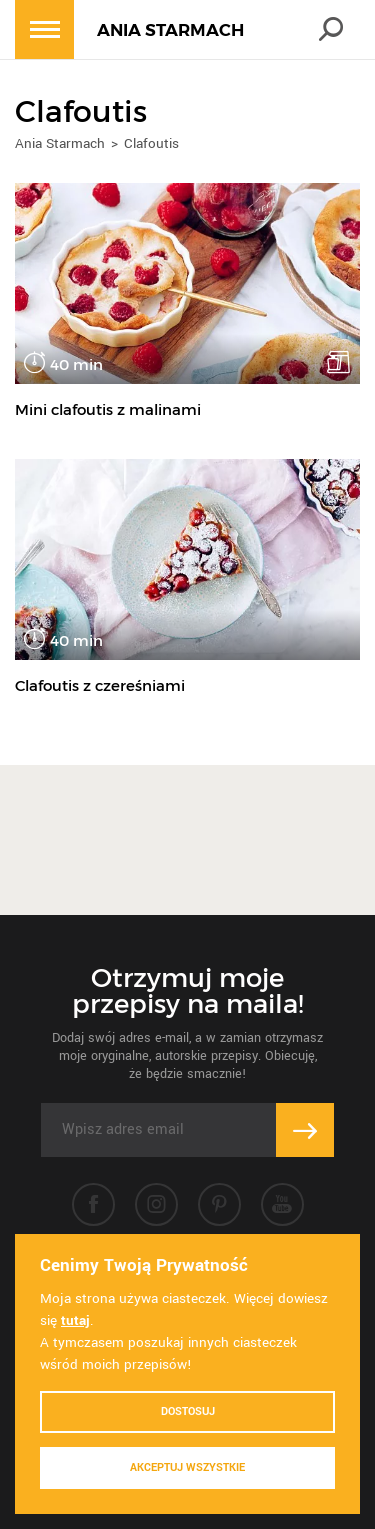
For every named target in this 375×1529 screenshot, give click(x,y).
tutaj (75, 1320)
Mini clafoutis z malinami (108, 409)
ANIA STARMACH (170, 30)
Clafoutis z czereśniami (100, 685)
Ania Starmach (60, 143)
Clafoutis (151, 143)
